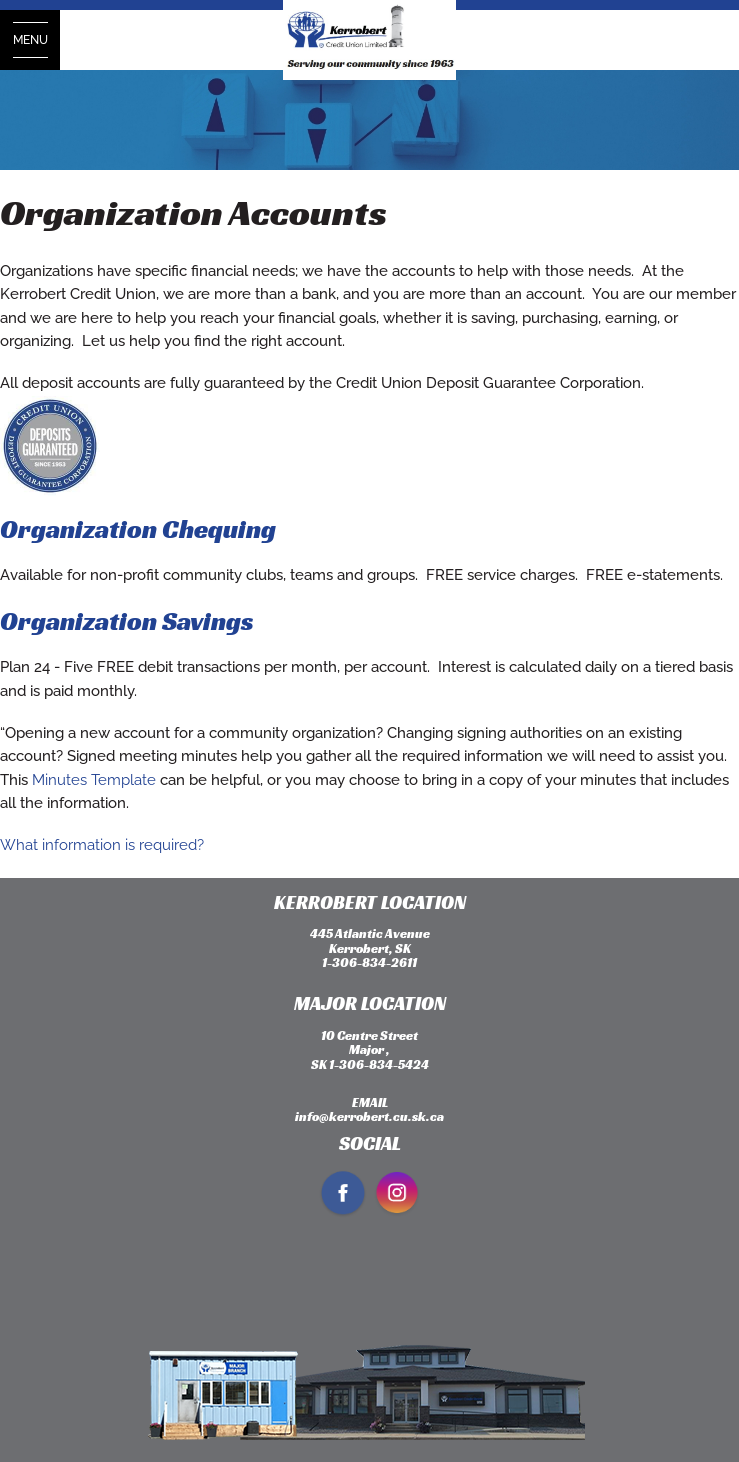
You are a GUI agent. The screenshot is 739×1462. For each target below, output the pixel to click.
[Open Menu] (30, 40)
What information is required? (102, 845)
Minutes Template (94, 780)
